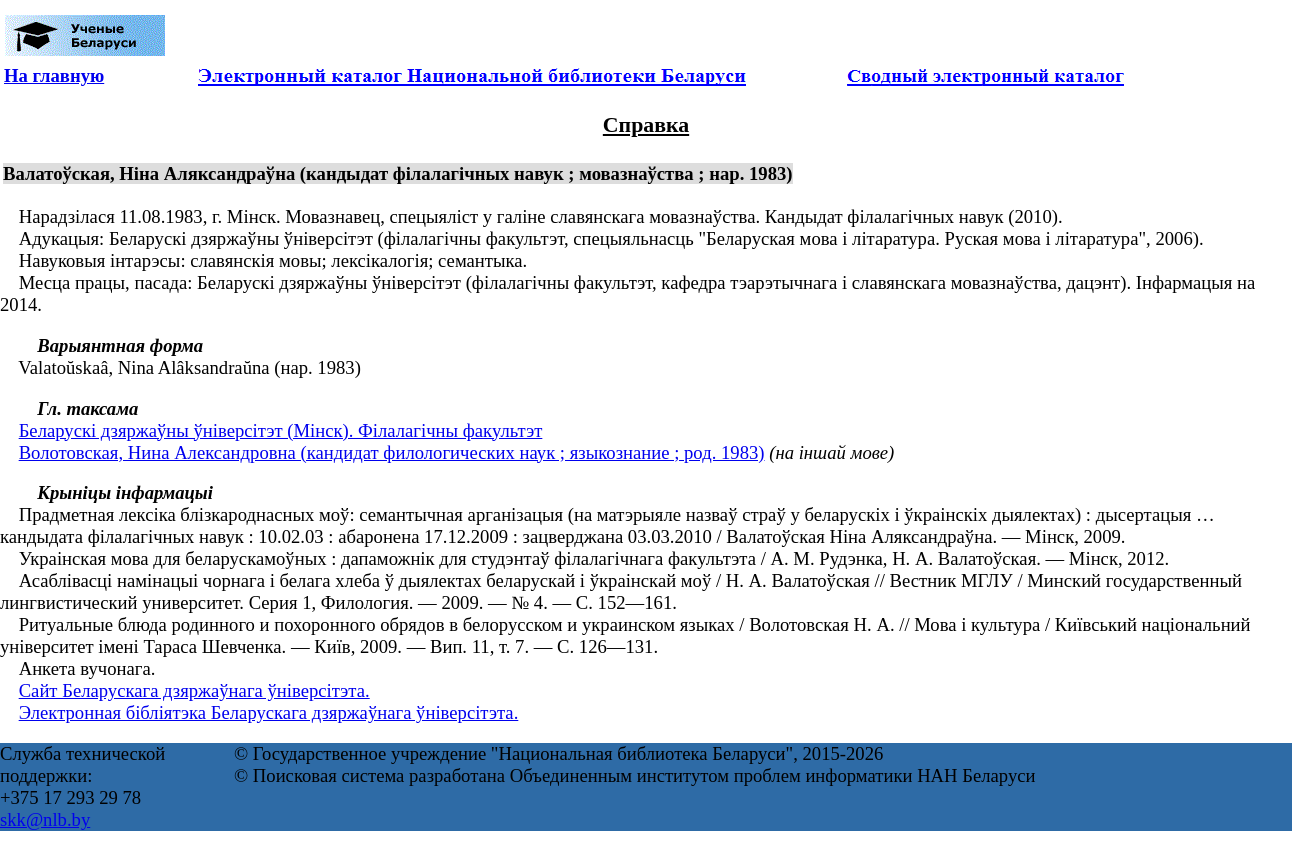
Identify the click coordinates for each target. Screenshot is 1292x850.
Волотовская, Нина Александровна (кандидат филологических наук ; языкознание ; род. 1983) (392, 452)
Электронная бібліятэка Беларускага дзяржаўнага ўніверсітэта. (269, 712)
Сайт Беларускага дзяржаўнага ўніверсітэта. (194, 690)
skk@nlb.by (45, 819)
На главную (54, 75)
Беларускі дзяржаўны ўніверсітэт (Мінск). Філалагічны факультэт (281, 430)
